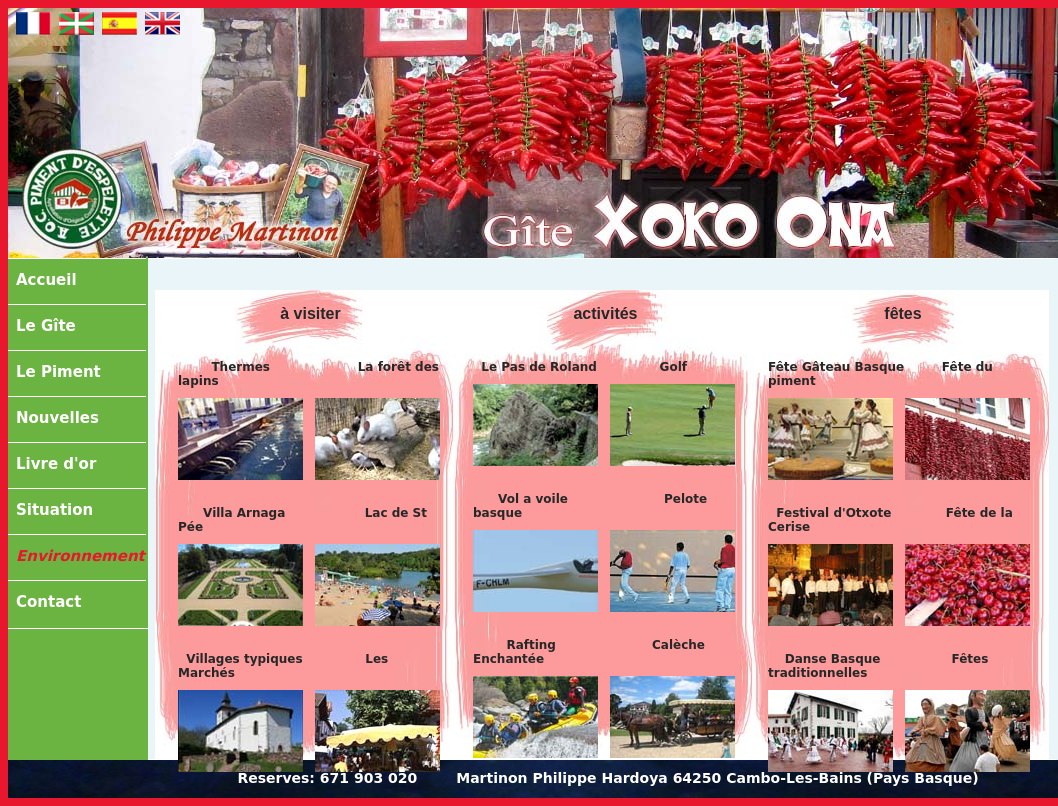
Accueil (46, 280)
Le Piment (58, 372)
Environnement (80, 556)
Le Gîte (46, 326)
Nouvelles (57, 418)
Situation (54, 510)
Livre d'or (56, 464)
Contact (48, 602)
